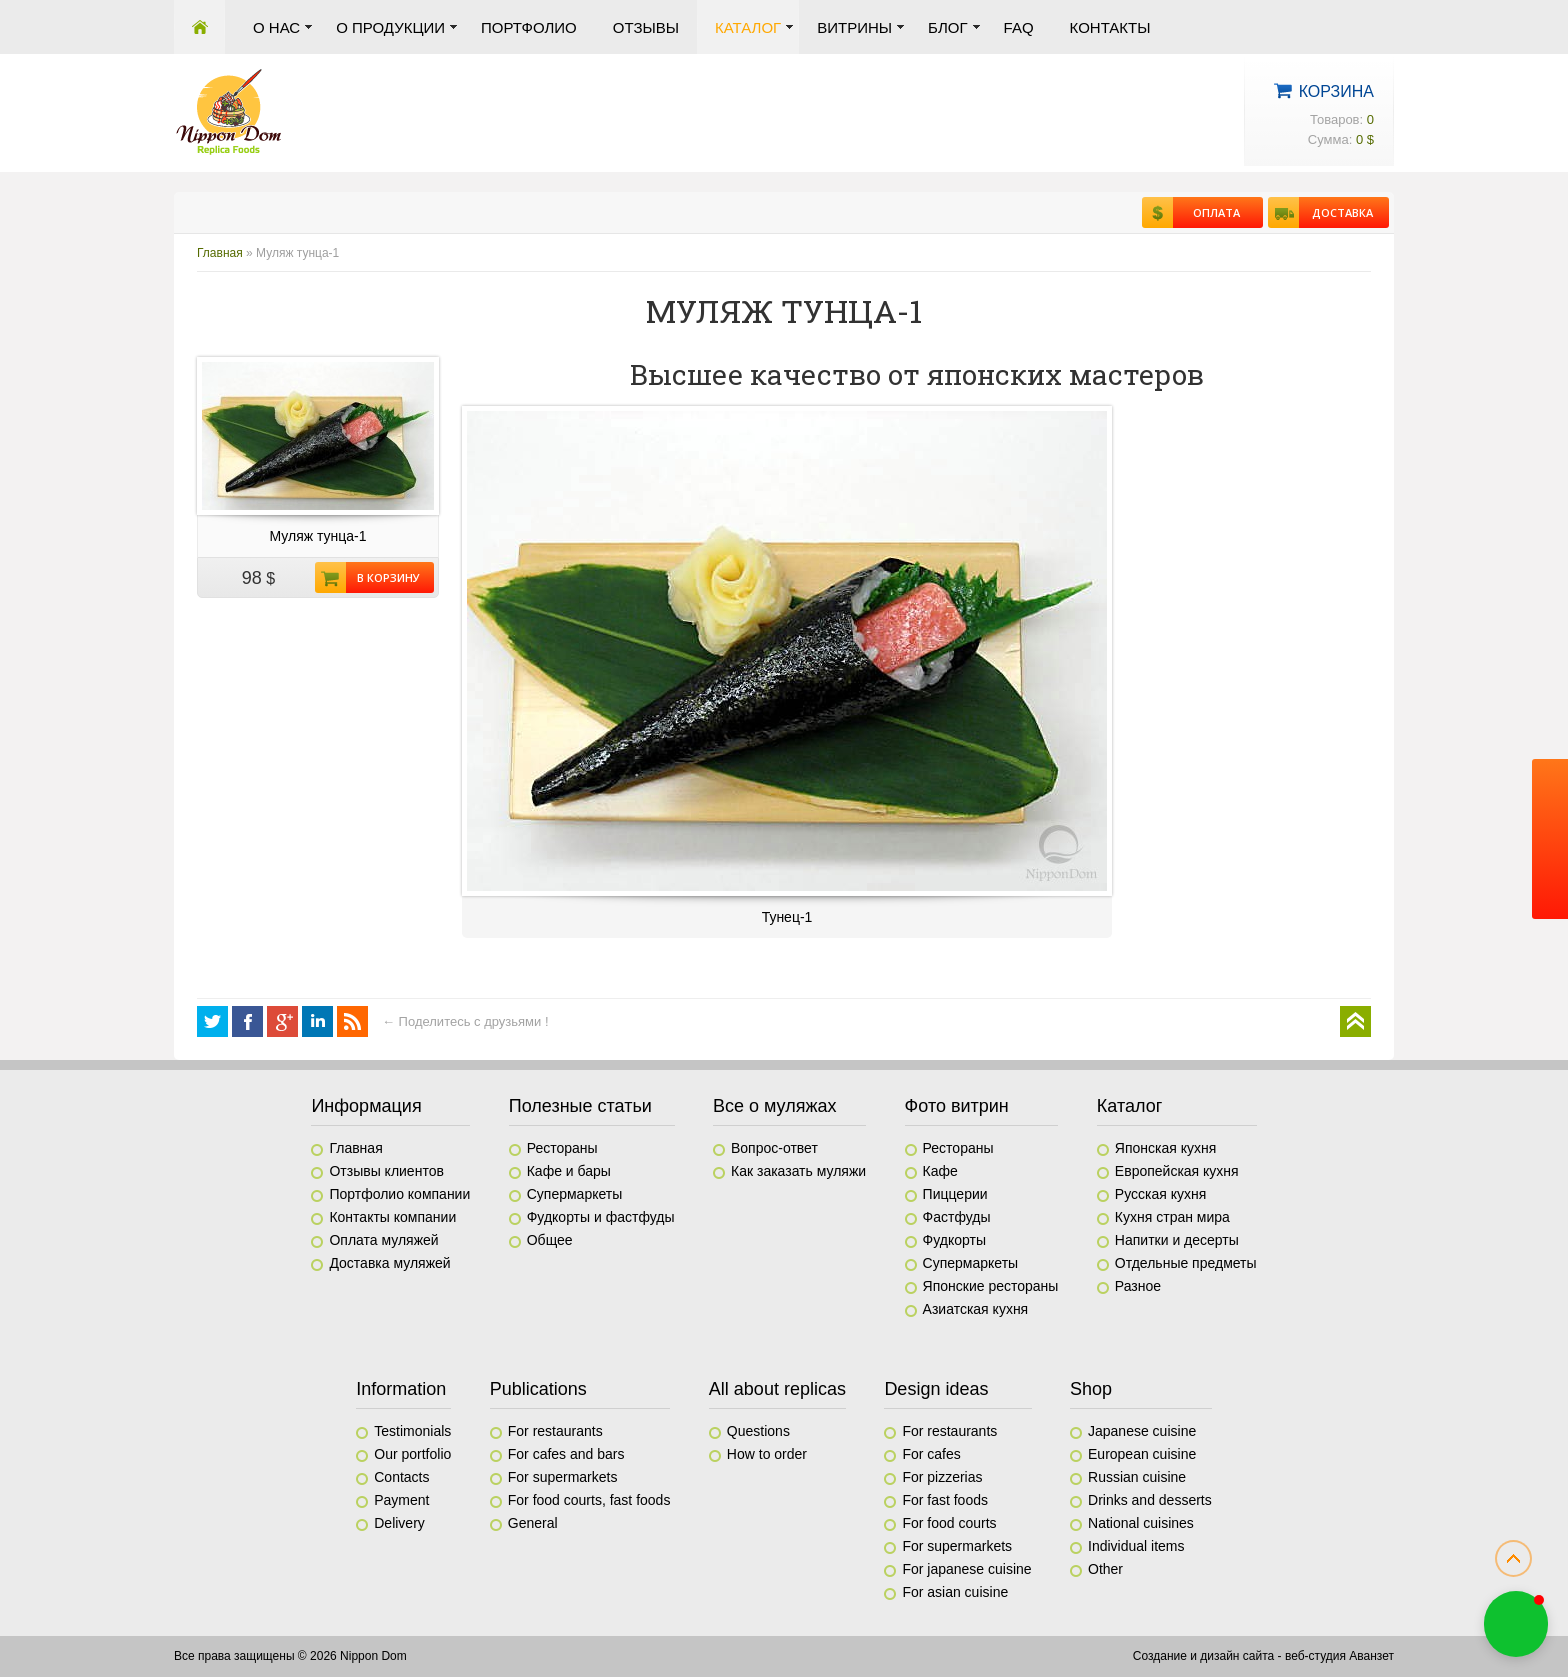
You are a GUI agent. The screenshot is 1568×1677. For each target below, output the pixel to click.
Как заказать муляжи (798, 1171)
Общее (550, 1240)
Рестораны (562, 1148)
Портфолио (529, 27)
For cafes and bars (566, 1454)
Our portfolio (412, 1454)
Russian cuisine (1137, 1477)
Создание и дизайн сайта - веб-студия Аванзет (1263, 1656)
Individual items (1136, 1546)
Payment (401, 1500)
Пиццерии (955, 1194)
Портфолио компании (399, 1194)
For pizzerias (942, 1477)
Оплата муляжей (383, 1240)
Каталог (748, 27)
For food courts (949, 1523)
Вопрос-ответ (774, 1148)
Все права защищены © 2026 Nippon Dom (290, 1656)
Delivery (399, 1523)
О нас (276, 27)
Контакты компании (392, 1217)
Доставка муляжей (389, 1263)
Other (1105, 1569)
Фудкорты (954, 1240)
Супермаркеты (575, 1194)
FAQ (1019, 27)
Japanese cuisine (1142, 1431)
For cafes (931, 1454)
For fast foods (945, 1500)
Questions (758, 1431)
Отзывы (646, 27)
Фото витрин (957, 1106)
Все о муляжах (775, 1106)
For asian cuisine (955, 1592)
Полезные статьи (580, 1106)
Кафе (940, 1171)
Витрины (854, 27)
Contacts (401, 1477)
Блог (947, 27)
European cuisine (1142, 1454)
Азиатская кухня (976, 1309)
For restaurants (555, 1431)
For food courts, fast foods (589, 1500)
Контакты (1110, 27)
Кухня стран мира (1172, 1217)
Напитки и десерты (1177, 1240)
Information (401, 1389)
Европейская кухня (1177, 1171)
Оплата (1206, 212)
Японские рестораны (991, 1286)
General (533, 1523)
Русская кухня (1160, 1194)
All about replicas (777, 1389)
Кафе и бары (569, 1171)
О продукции (390, 27)
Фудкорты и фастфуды (601, 1217)
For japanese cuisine (966, 1569)
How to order (767, 1454)
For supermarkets (563, 1477)
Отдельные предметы (1186, 1263)
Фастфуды (957, 1217)
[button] (1516, 1624)
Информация (366, 1106)
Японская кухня (1166, 1148)
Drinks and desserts (1150, 1500)
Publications (538, 1389)
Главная (199, 27)
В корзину (383, 577)
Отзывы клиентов (386, 1171)
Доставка (1336, 212)
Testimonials (412, 1431)
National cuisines (1141, 1523)
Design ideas (936, 1389)
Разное (1138, 1286)
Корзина (1336, 91)
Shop (1091, 1389)
